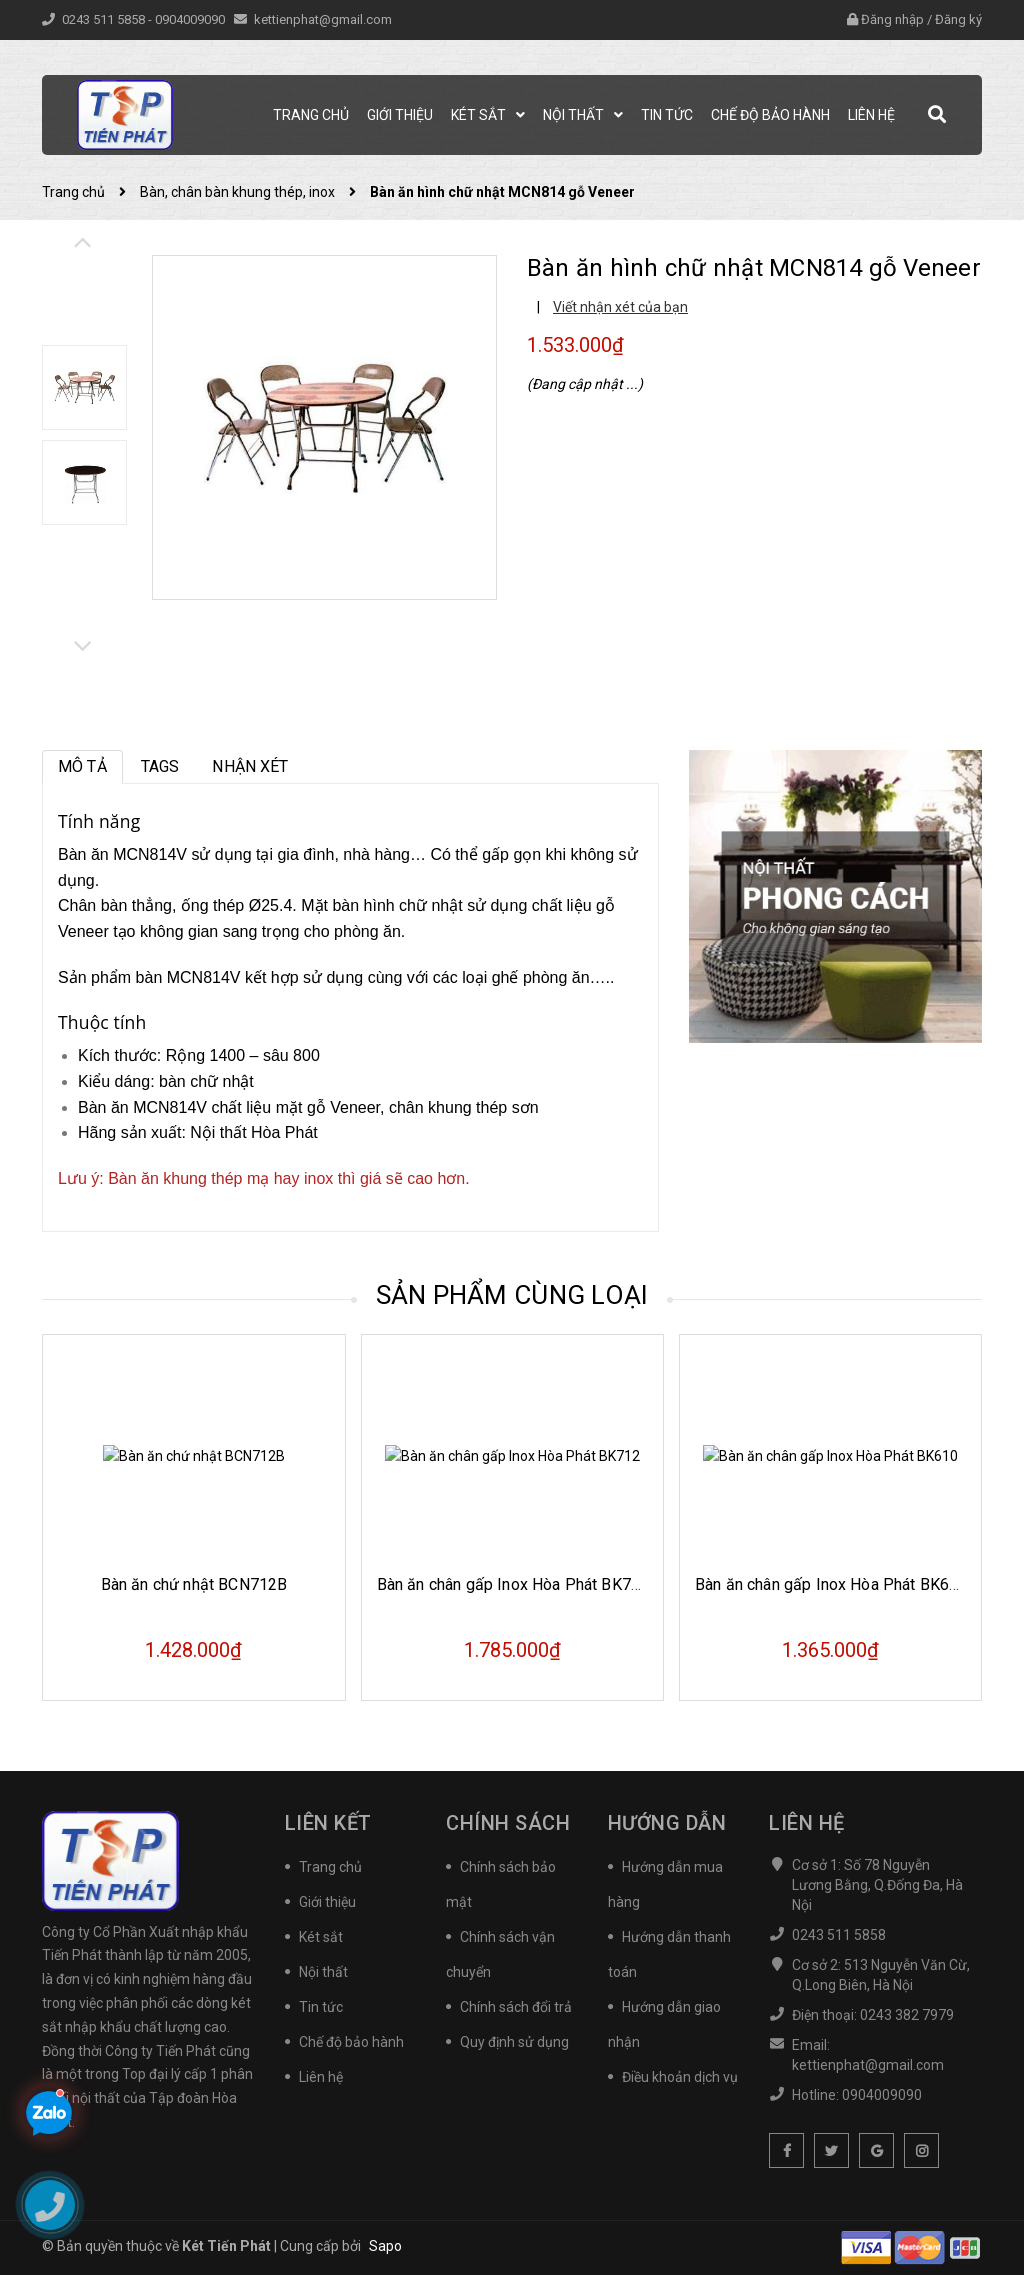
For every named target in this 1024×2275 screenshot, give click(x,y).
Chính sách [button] (508, 1823)
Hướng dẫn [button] (667, 1823)
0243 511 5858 (105, 19)
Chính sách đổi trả (516, 2007)
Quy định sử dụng (514, 2042)
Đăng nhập (892, 19)
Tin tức (321, 2007)
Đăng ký (958, 19)
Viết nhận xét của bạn (620, 307)
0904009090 (191, 19)
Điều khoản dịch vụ (680, 2077)
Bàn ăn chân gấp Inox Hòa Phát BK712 (513, 1584)
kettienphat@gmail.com (323, 19)
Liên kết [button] (328, 1823)
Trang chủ (330, 1867)
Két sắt (321, 1937)
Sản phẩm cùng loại (512, 1295)
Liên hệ (321, 2077)
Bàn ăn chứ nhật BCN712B (194, 1584)
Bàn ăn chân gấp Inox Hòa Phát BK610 (831, 1584)
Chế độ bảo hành (351, 2042)
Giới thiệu (327, 1902)
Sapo (385, 2246)
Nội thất (323, 1972)
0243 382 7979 (907, 2015)
